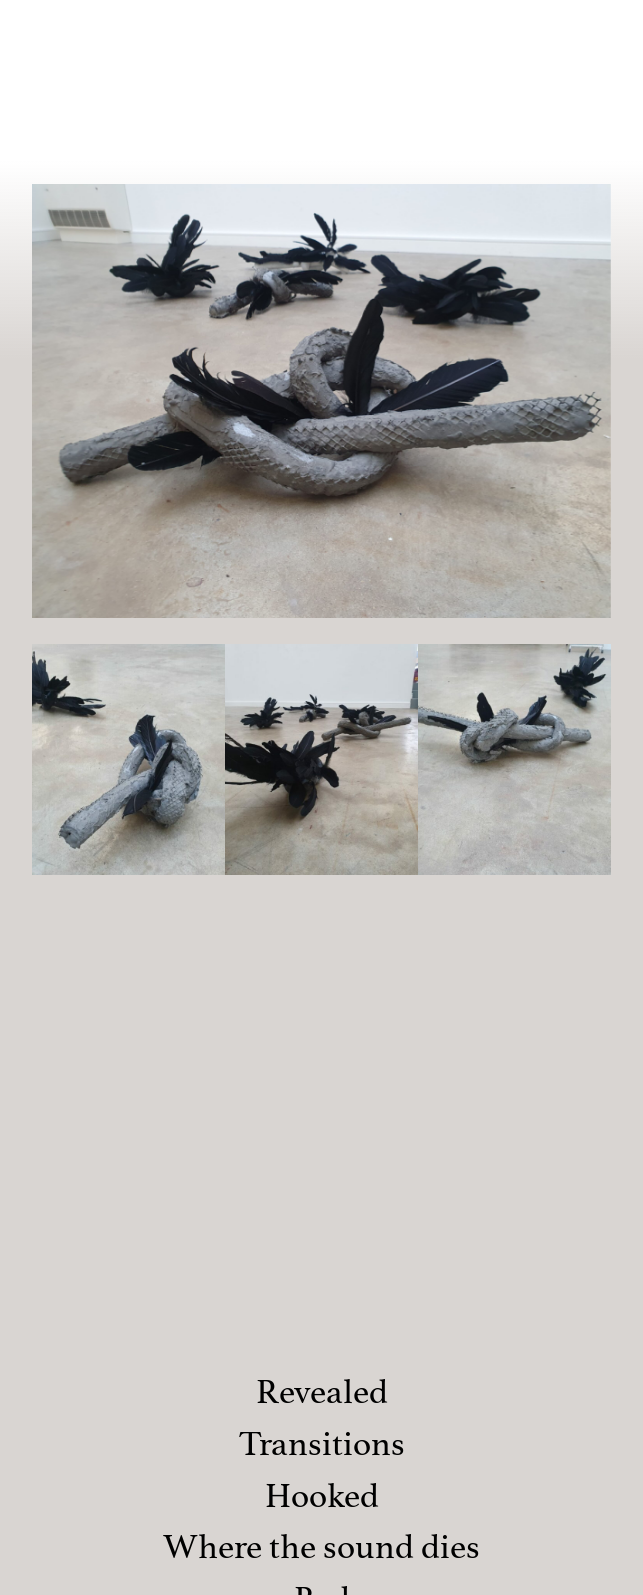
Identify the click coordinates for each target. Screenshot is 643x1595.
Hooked (322, 1495)
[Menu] (605, 27)
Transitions (322, 1443)
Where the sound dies (321, 1546)
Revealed (322, 1391)
